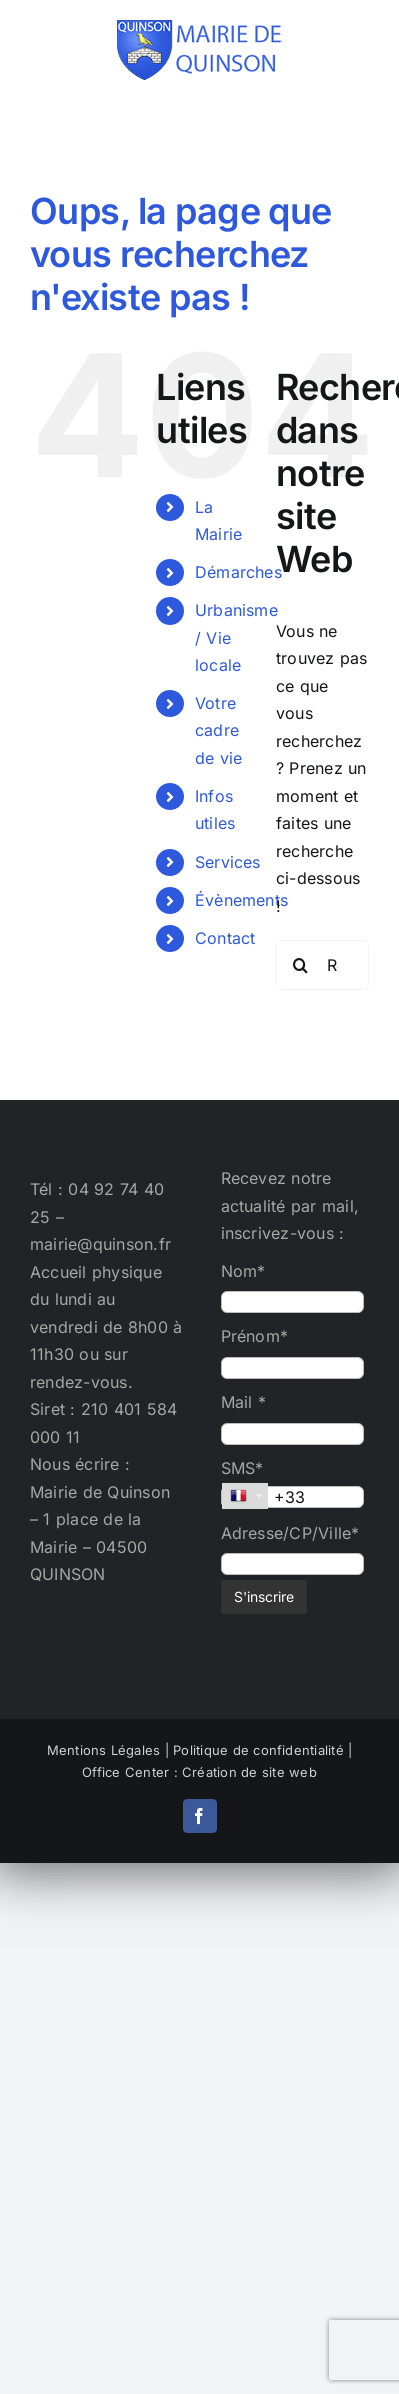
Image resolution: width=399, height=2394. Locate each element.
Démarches (238, 572)
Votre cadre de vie (218, 730)
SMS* (242, 1468)
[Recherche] (301, 965)
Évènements (241, 900)
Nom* (243, 1271)
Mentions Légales (104, 1750)
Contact (225, 938)
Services (228, 862)
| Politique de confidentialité (254, 1750)
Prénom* (255, 1336)
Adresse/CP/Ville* (290, 1533)
